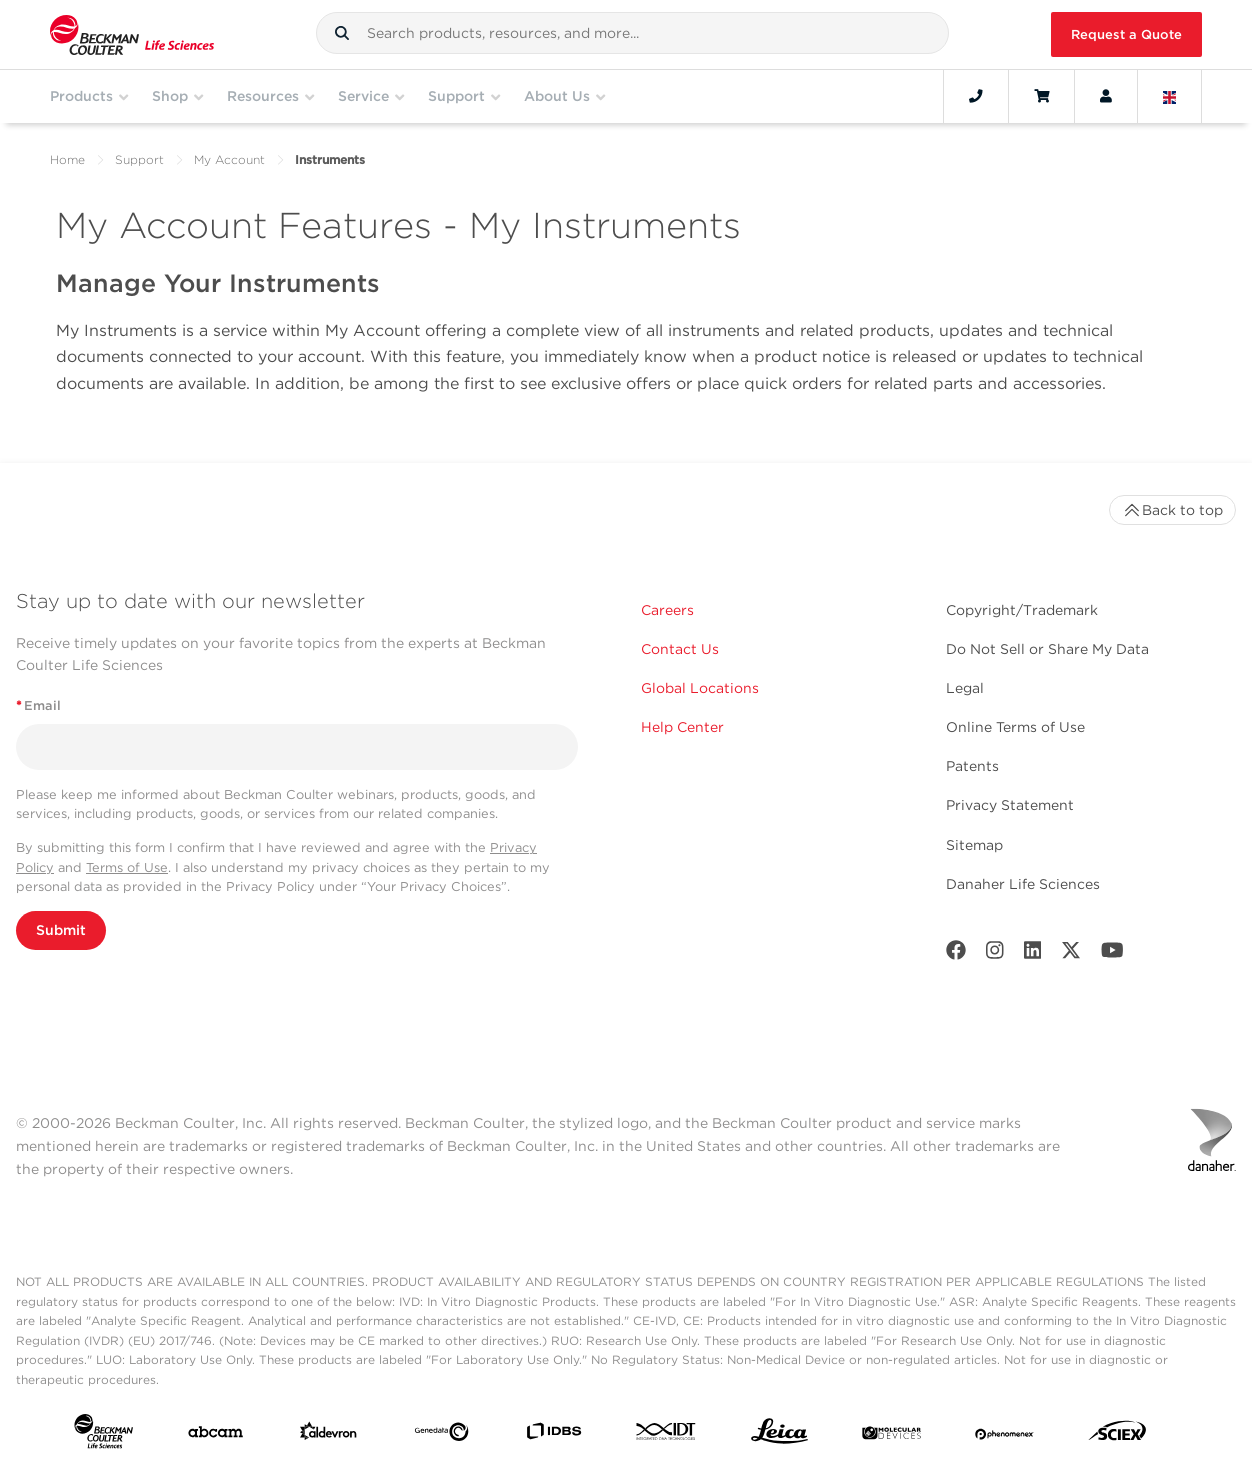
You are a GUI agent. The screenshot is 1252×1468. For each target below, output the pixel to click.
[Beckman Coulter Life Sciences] (132, 34)
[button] (342, 33)
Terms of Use (127, 867)
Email (38, 705)
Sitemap (974, 845)
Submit (61, 930)
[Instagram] (995, 954)
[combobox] (633, 33)
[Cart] (1041, 96)
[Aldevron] (328, 1435)
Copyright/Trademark (1022, 610)
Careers (667, 610)
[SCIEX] (1117, 1435)
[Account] (1106, 96)
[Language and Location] (1170, 96)
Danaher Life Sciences (1023, 884)
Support (139, 159)
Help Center (682, 727)
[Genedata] (441, 1436)
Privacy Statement (1010, 805)
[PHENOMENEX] (1004, 1436)
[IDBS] (553, 1435)
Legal (965, 688)
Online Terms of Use (1015, 727)
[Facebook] (956, 954)
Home (67, 159)
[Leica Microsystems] (779, 1436)
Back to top (1172, 510)
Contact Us (680, 649)
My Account (229, 159)
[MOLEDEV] (891, 1436)
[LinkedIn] (1033, 954)
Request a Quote (1126, 34)
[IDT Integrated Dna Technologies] (666, 1435)
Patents (972, 766)
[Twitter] (1071, 954)
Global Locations (700, 688)
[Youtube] (1112, 954)
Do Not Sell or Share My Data (1047, 649)
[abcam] (215, 1436)
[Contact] (976, 96)
